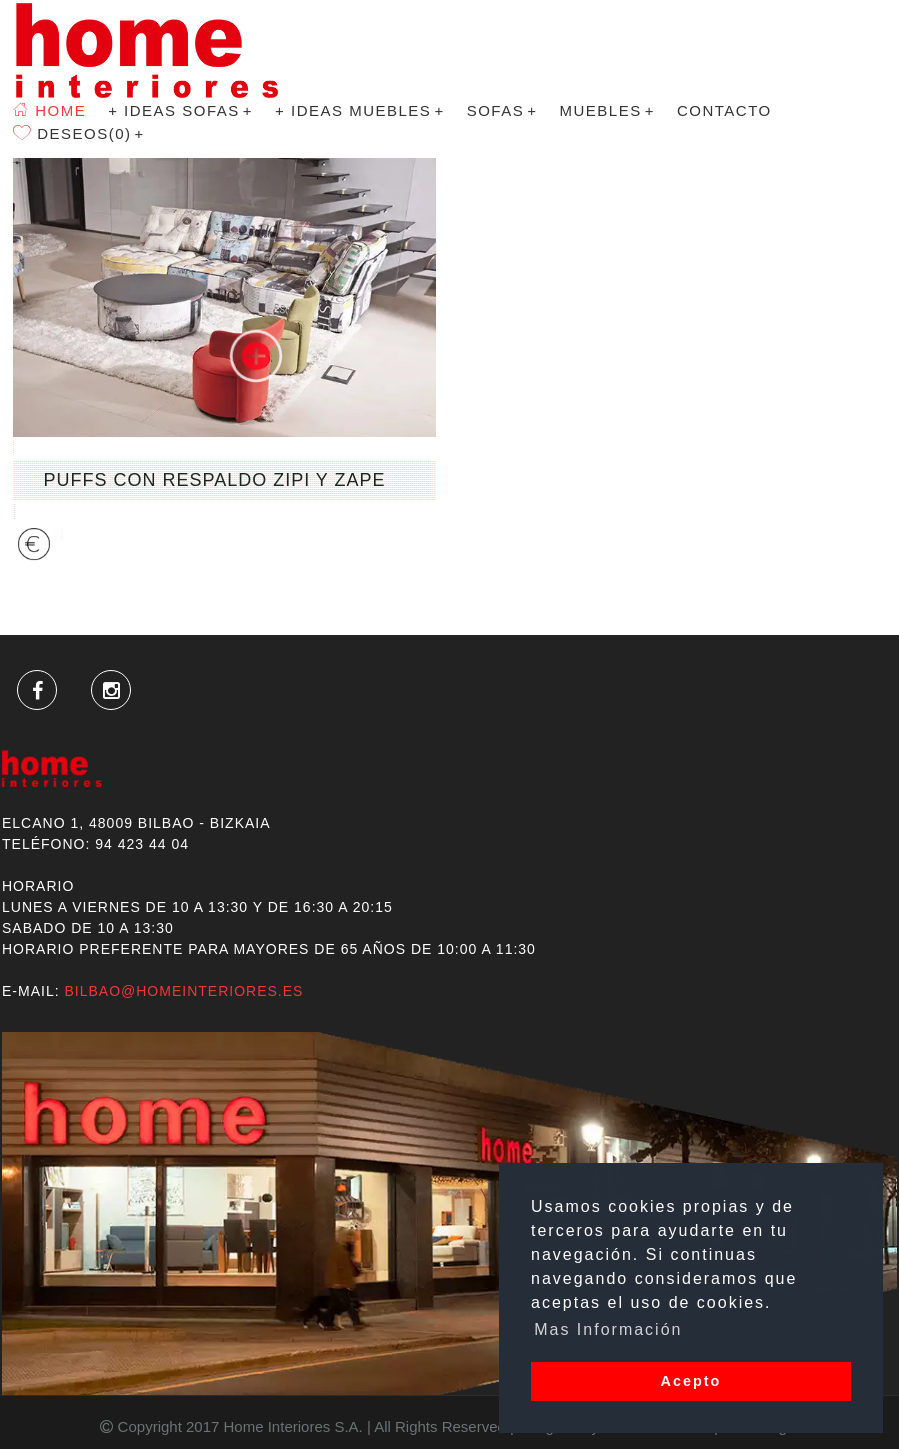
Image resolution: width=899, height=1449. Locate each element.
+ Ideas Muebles (360, 149)
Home (49, 149)
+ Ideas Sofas (180, 149)
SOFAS (502, 149)
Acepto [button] (691, 1381)
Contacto (724, 149)
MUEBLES (606, 149)
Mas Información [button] (608, 1329)
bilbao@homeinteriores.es (183, 991)
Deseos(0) (79, 249)
